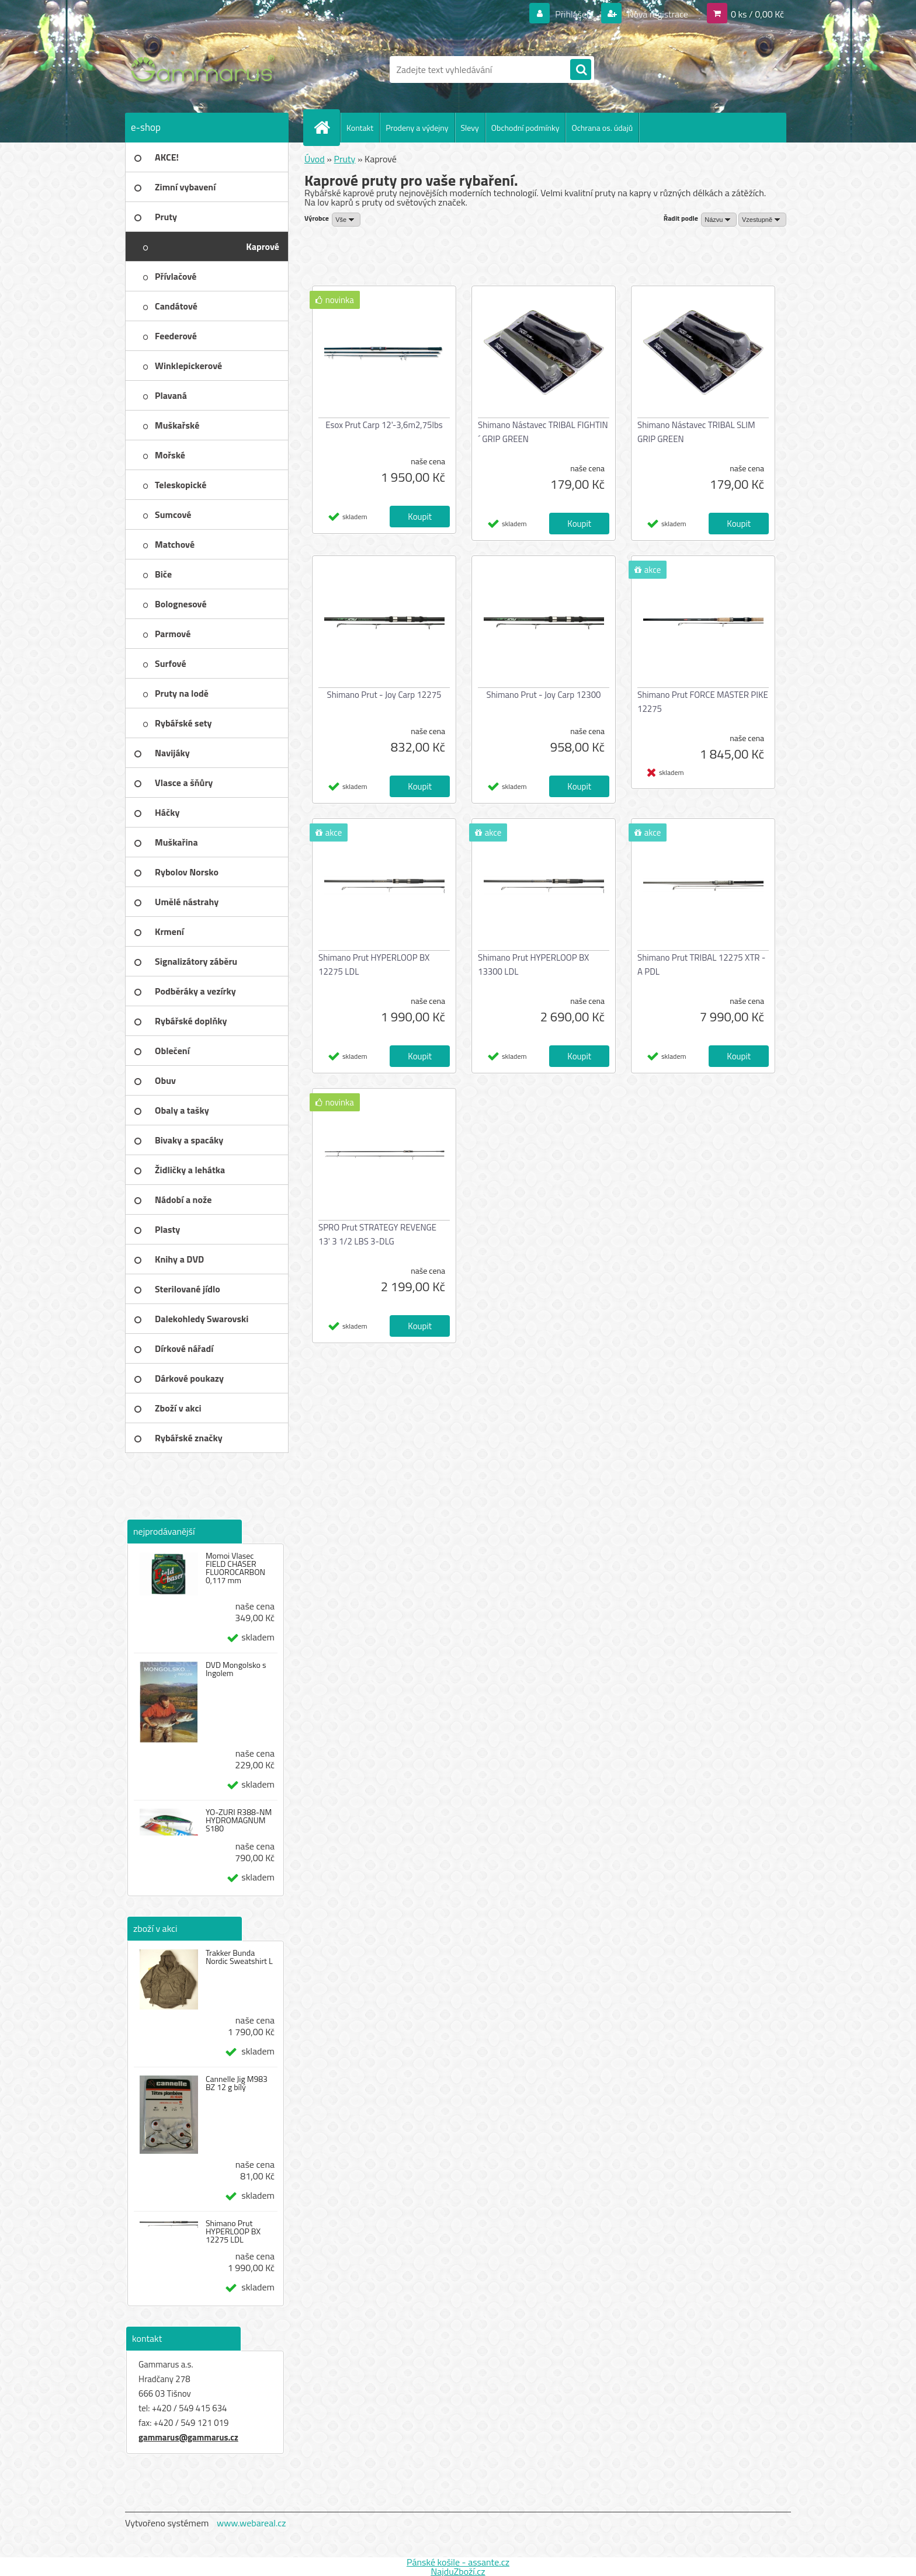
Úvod (314, 159)
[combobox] (719, 220)
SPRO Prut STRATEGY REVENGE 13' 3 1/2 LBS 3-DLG (377, 1234)
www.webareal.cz (251, 2523)
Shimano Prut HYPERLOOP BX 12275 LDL (233, 2231)
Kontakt (359, 127)
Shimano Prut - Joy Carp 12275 (384, 694)
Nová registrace (656, 14)
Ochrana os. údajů (602, 127)
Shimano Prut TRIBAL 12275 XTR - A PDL (701, 964)
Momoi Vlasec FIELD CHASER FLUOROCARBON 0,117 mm (235, 1568)
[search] (580, 70)
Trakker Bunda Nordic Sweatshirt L (239, 1957)
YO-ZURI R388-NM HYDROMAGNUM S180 (239, 1820)
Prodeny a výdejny (417, 127)
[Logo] (205, 69)
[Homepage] (326, 127)
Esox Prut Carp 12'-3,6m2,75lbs (384, 425)
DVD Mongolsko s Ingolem (236, 1669)
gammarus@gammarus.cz (188, 2437)
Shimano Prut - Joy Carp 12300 (544, 694)
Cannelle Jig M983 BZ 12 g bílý (237, 2083)
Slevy (470, 127)
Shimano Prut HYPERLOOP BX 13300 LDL (533, 964)
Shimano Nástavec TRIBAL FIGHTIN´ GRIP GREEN (543, 432)
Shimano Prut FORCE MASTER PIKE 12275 (702, 701)
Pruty (344, 159)
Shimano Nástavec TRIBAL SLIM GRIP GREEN (696, 432)
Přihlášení (574, 14)
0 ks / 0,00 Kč (757, 14)
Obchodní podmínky (525, 127)
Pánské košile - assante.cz (458, 2562)
